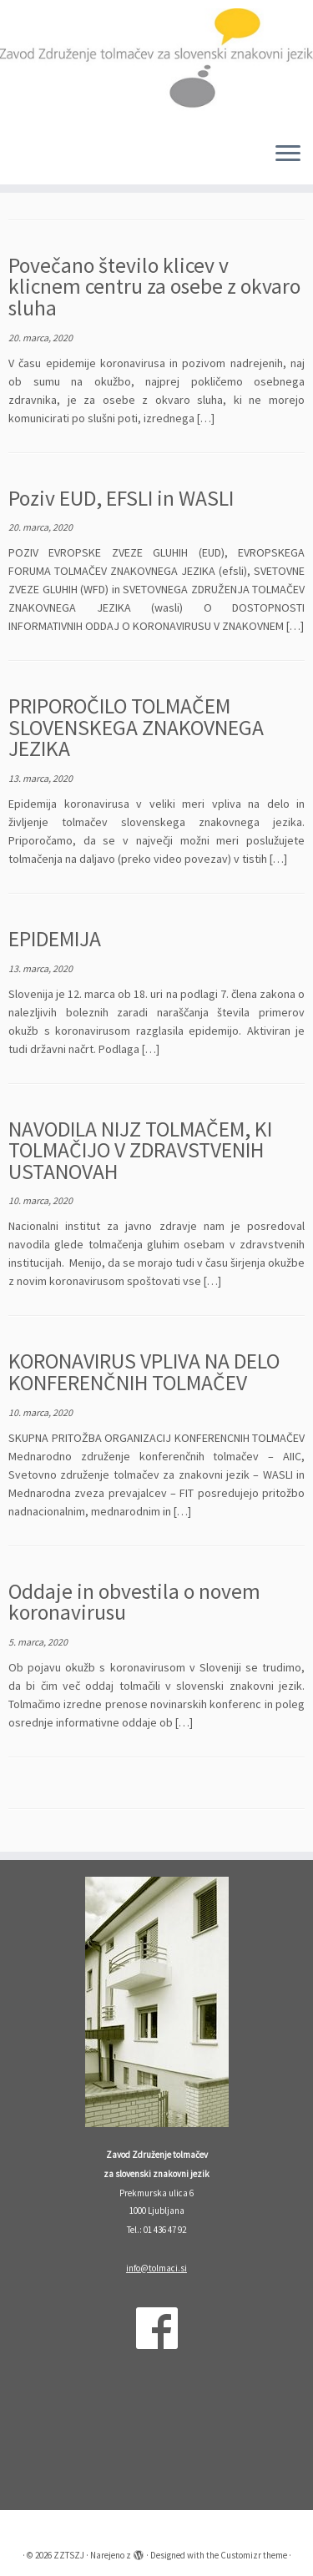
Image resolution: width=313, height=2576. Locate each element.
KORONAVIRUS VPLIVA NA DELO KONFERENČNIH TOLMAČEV (144, 1372)
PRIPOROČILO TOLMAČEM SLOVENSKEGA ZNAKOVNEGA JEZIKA (136, 727)
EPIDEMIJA (54, 938)
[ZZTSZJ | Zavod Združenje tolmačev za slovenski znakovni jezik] (156, 64)
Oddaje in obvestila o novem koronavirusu (134, 1602)
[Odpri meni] (287, 154)
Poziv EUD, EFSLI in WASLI (121, 498)
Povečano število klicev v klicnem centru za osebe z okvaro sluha (154, 286)
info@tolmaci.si (156, 2268)
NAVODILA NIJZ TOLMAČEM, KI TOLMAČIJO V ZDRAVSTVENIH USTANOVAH (140, 1150)
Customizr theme (253, 2555)
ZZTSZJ (68, 2555)
